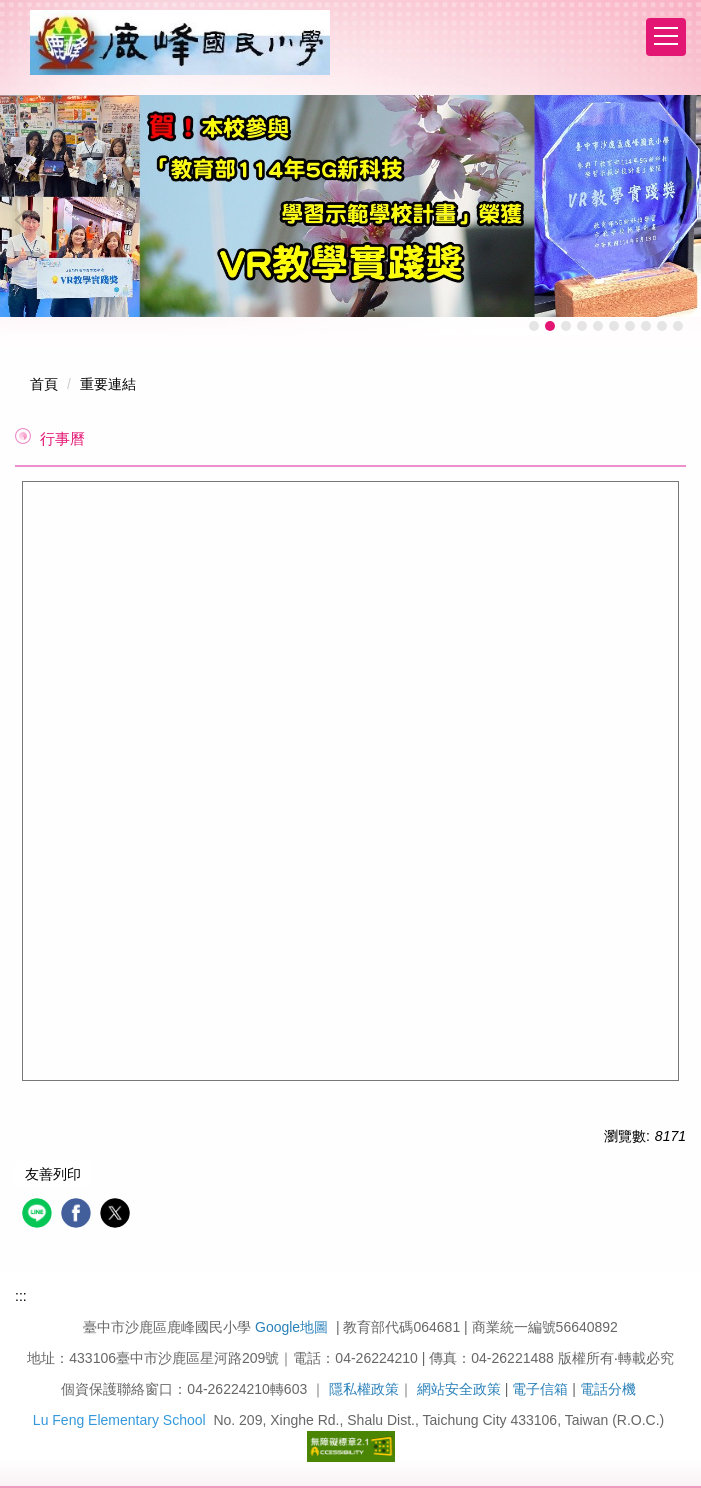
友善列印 (53, 1174)
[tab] (534, 326)
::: (21, 1296)
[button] (25, 220)
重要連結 (108, 384)
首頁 (44, 384)
